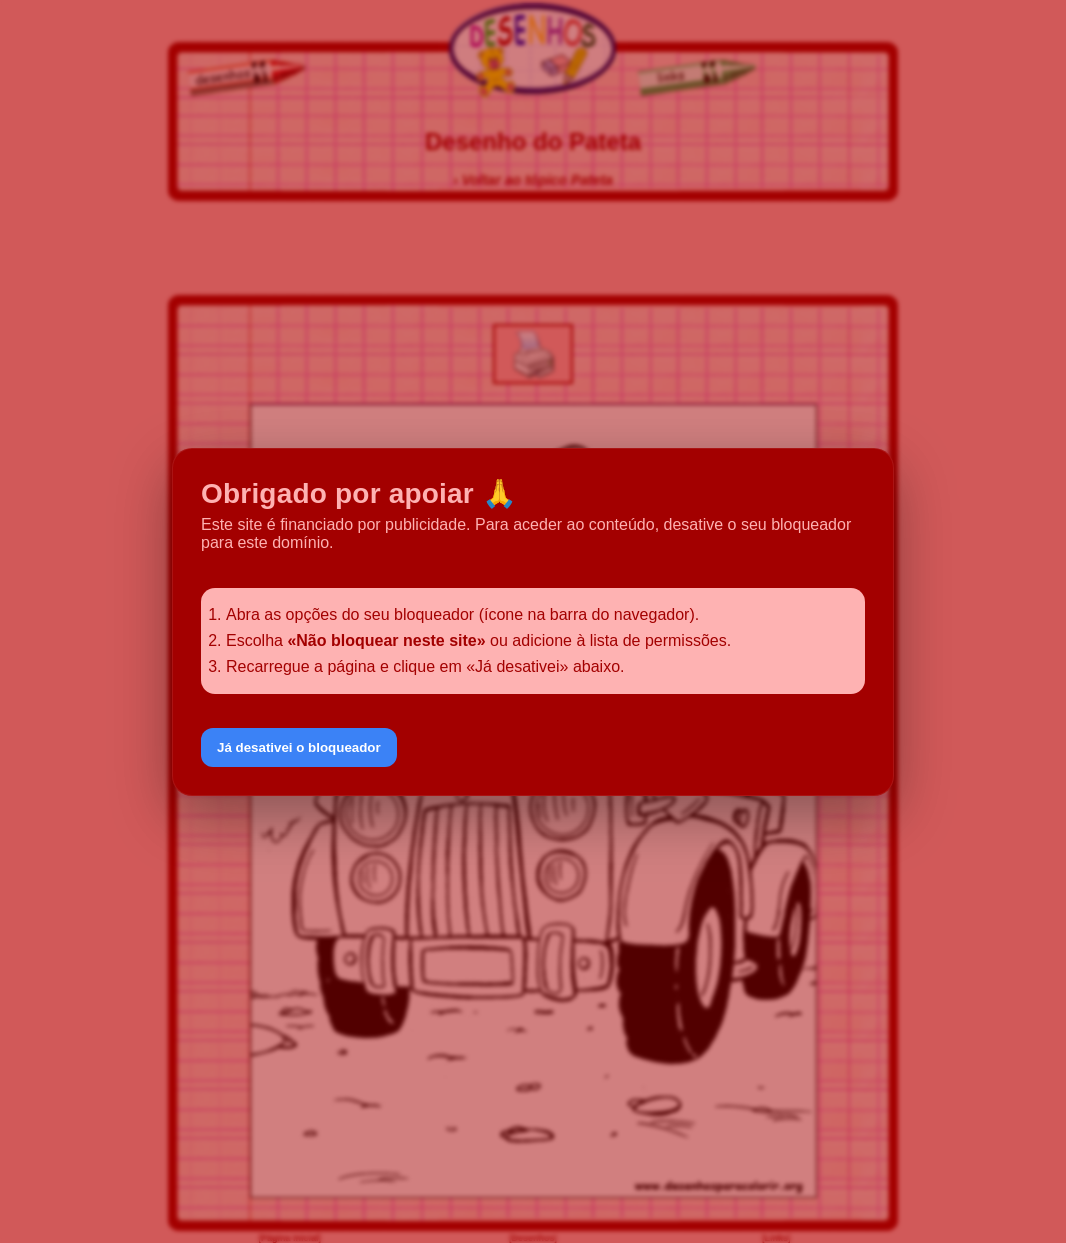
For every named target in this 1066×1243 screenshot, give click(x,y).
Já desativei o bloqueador (299, 747)
